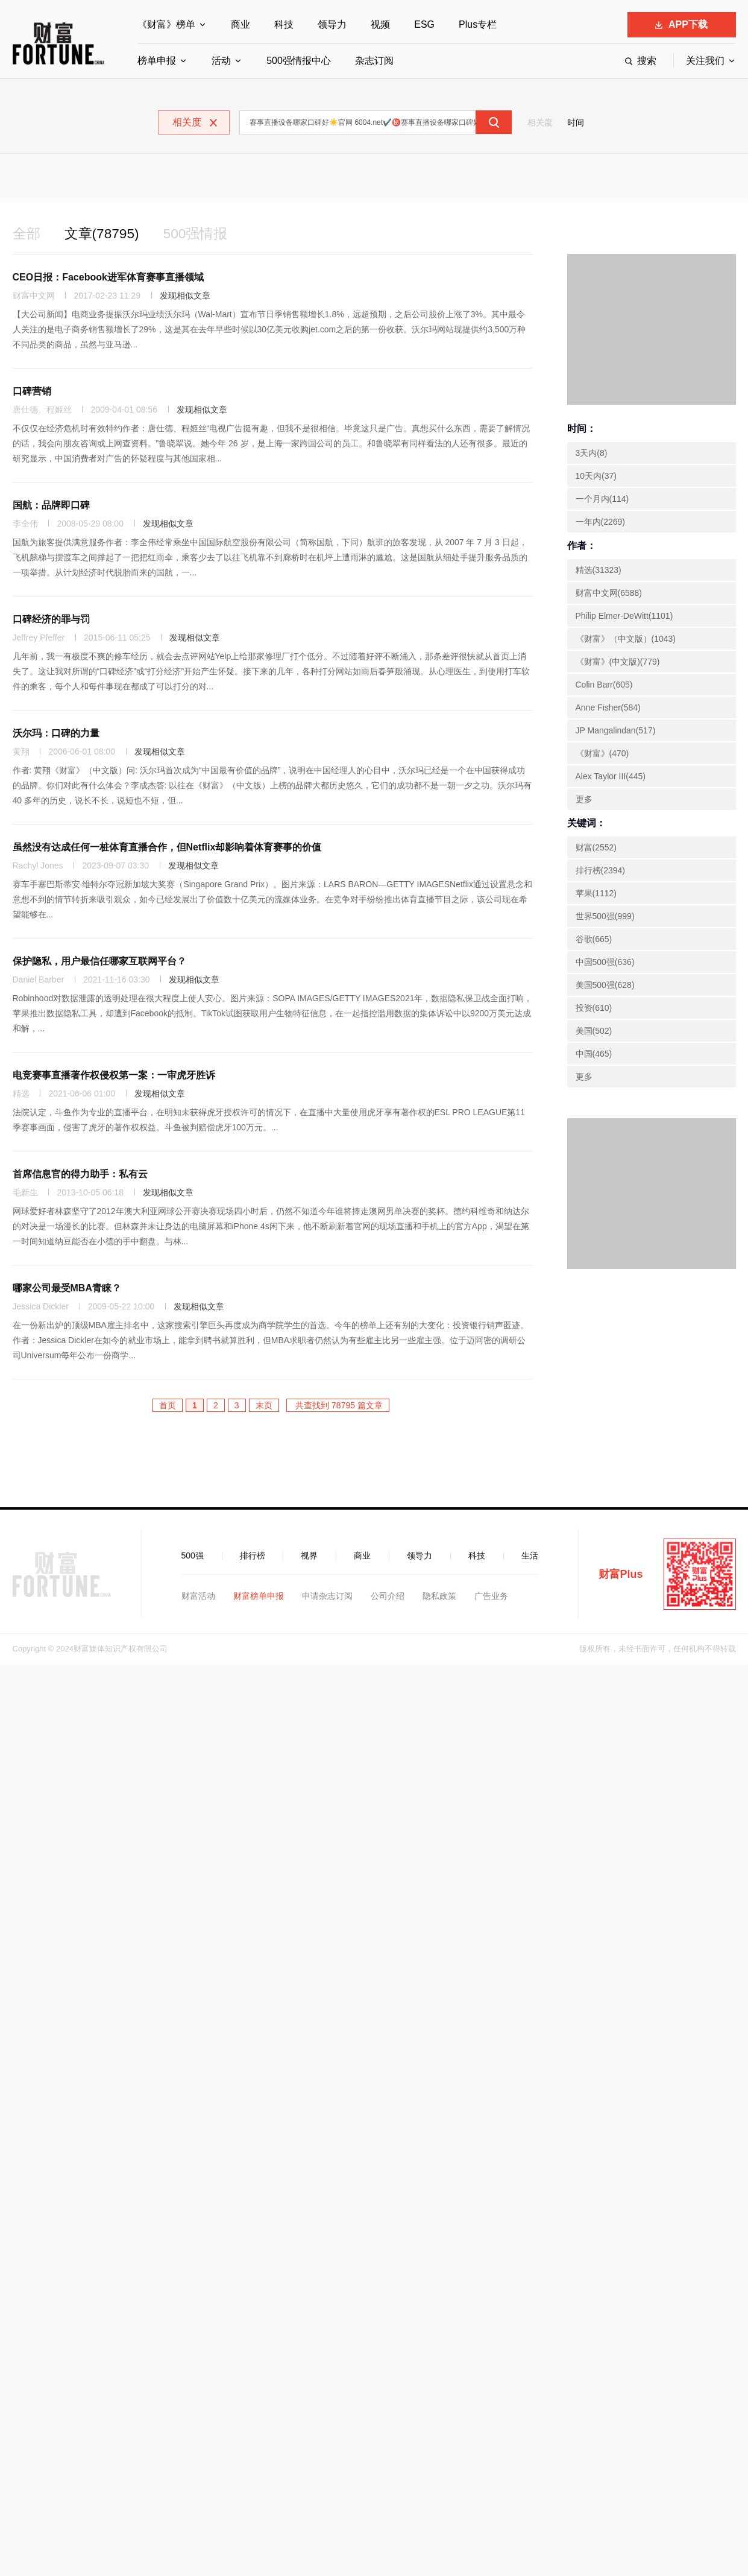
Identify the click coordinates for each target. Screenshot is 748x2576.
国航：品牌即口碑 (51, 506)
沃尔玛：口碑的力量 (56, 734)
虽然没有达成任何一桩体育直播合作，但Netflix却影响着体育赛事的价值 (167, 848)
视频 (380, 24)
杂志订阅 (374, 60)
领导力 (332, 24)
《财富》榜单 (166, 24)
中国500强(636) (605, 963)
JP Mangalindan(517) (616, 731)
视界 (309, 1557)
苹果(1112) (596, 894)
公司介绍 (387, 1597)
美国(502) (594, 1032)
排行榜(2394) (600, 871)
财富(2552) (596, 848)
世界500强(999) (605, 917)
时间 (575, 122)
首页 (167, 1406)
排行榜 (252, 1557)
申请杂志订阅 (327, 1597)
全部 (27, 234)
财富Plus (621, 1575)
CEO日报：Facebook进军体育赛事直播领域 (108, 278)
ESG (424, 24)
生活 (529, 1557)
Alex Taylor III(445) (611, 777)
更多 (584, 800)
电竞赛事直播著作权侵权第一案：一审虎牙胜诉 (114, 1076)
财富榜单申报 (258, 1597)
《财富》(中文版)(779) (618, 663)
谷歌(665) (594, 940)
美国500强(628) (605, 986)
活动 (221, 60)
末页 (264, 1406)
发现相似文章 (185, 297)
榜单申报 (156, 60)
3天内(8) (592, 454)
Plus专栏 (478, 24)
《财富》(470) (602, 754)
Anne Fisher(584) (608, 709)
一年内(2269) (600, 523)
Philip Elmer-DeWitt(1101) (624, 617)
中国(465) (594, 1055)
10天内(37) (596, 477)
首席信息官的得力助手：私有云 (80, 1175)
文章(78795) (105, 234)
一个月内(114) (602, 500)
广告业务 (491, 1597)
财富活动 (198, 1597)
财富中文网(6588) (609, 594)
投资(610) (594, 1009)
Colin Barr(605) (604, 686)
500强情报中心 (298, 60)
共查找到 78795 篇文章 (338, 1406)
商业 (240, 24)
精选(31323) (598, 571)
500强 (192, 1557)
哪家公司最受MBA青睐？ (67, 1289)
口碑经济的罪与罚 (51, 620)
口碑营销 (32, 392)
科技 (284, 24)
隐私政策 (439, 1597)
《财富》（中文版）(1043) (626, 640)
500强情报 (202, 234)
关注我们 (705, 60)
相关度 (540, 122)
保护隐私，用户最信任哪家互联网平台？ (99, 962)
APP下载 (681, 24)
